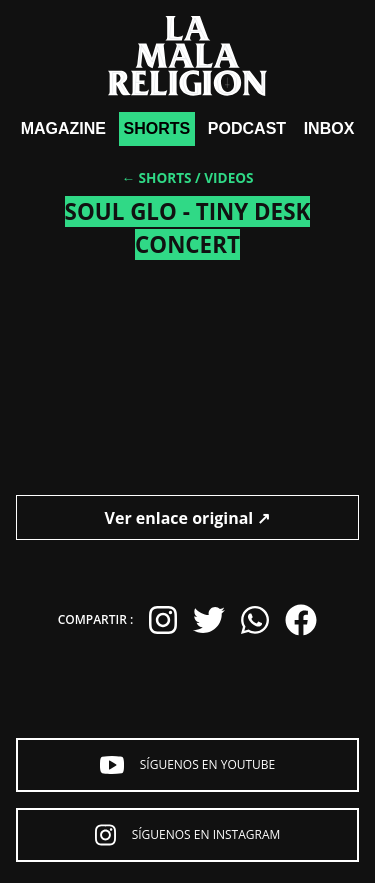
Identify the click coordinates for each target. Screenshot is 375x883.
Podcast (247, 128)
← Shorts (156, 177)
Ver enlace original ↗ (188, 518)
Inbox (329, 128)
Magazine (63, 128)
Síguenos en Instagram (188, 835)
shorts (157, 128)
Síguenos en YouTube (188, 765)
